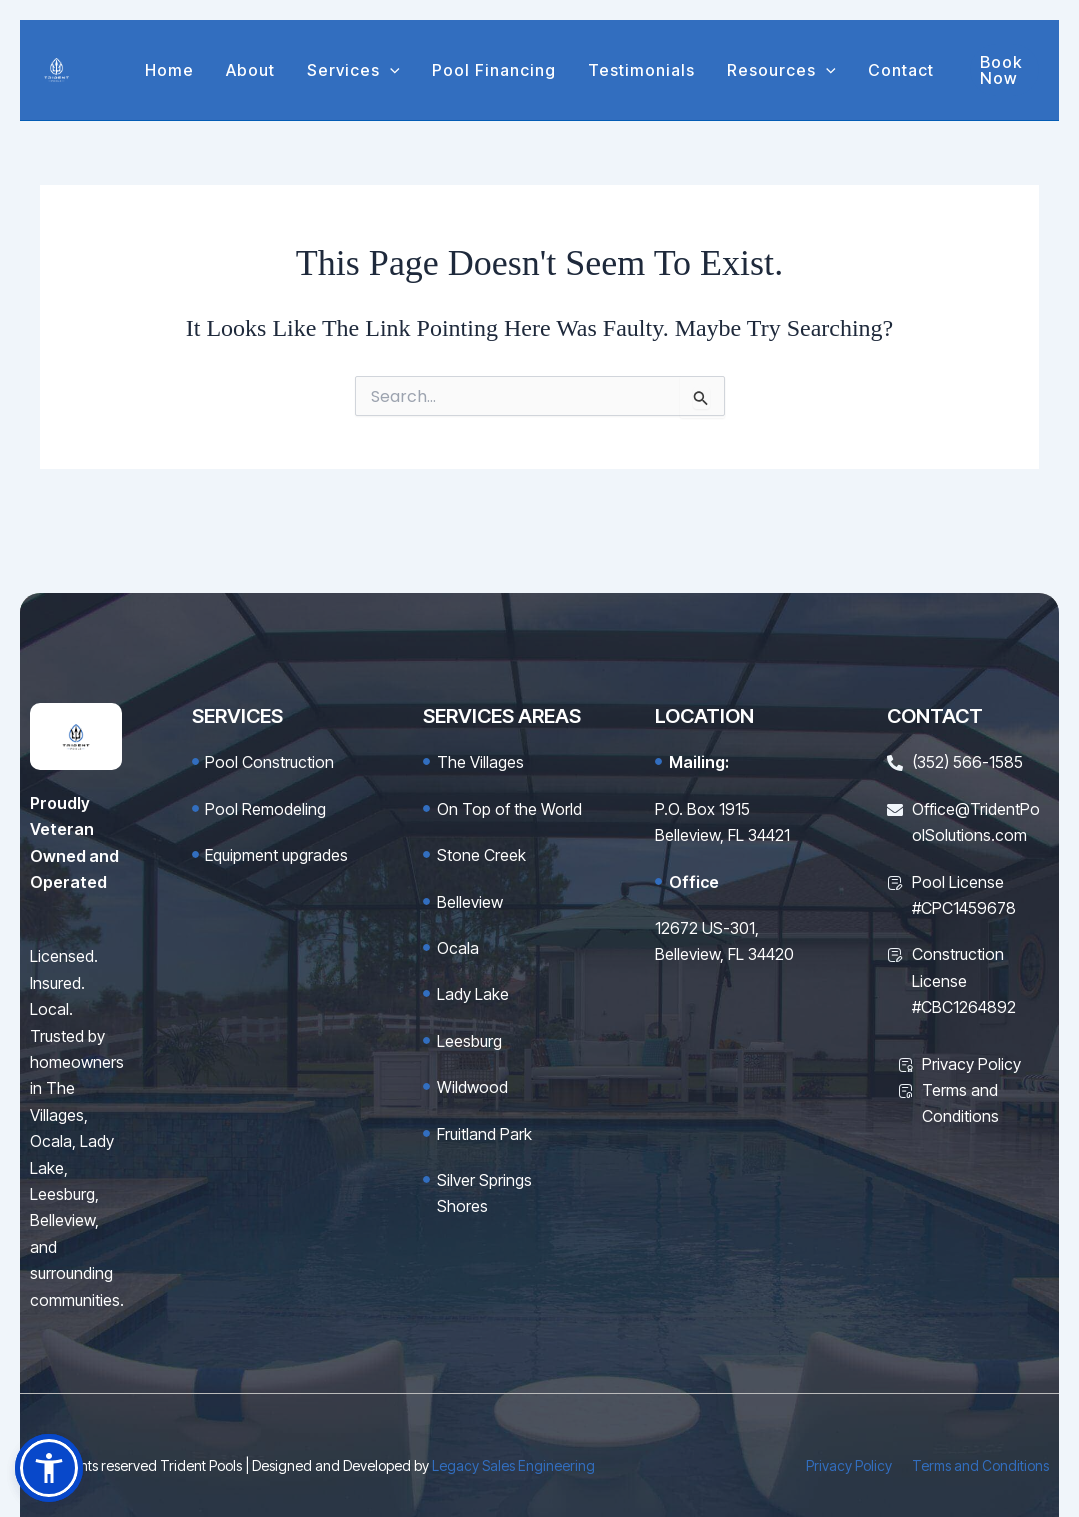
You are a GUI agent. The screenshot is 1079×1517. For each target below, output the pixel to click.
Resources (781, 70)
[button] (390, 70)
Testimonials (641, 70)
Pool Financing (494, 70)
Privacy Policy (849, 1465)
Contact (901, 70)
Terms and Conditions (980, 1465)
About (250, 70)
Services (353, 70)
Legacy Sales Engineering (513, 1465)
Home (169, 70)
